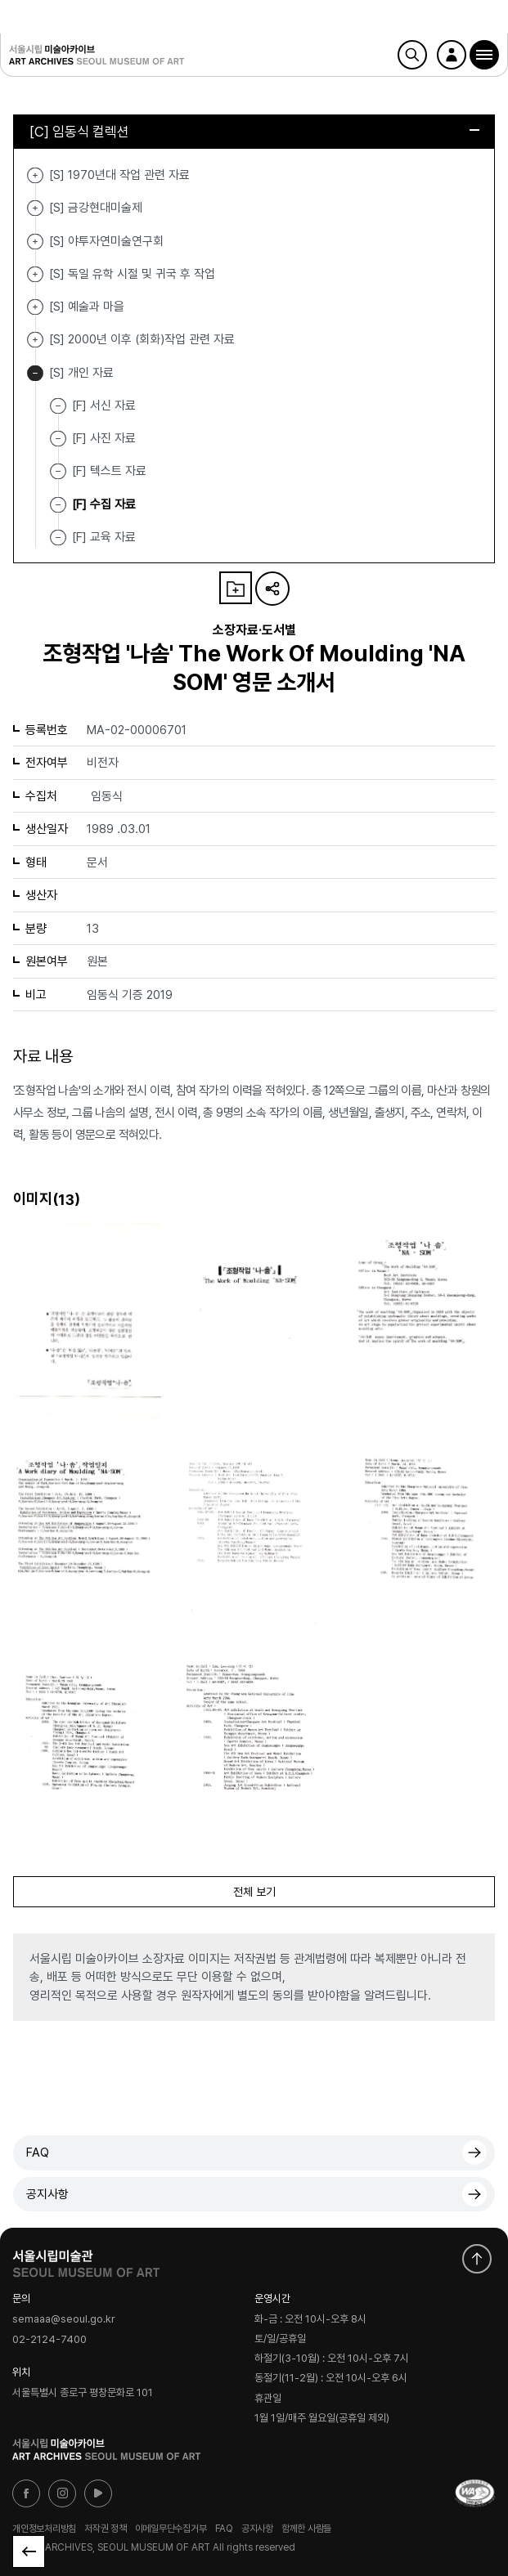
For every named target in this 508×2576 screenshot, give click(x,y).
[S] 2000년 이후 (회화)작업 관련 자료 (35, 339)
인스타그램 (62, 2493)
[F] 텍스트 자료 (109, 471)
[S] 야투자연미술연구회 (35, 241)
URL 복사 (272, 588)
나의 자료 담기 (235, 587)
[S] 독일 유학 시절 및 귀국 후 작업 (35, 274)
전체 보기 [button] (254, 1891)
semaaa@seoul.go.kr (63, 2319)
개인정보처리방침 (44, 2528)
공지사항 (47, 2194)
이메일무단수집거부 (171, 2528)
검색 (412, 54)
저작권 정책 (105, 2528)
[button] (484, 54)
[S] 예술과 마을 (35, 307)
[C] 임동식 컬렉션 (254, 131)
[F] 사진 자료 (104, 438)
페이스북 (26, 2493)
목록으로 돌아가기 (28, 2551)
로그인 (451, 54)
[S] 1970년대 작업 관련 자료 (35, 175)
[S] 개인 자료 (35, 373)
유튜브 (98, 2493)
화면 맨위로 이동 (477, 2259)
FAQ (37, 2152)
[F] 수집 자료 (104, 503)
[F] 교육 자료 (104, 537)
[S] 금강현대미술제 (35, 208)
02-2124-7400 (49, 2339)
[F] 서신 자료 (104, 405)
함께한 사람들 (306, 2528)
